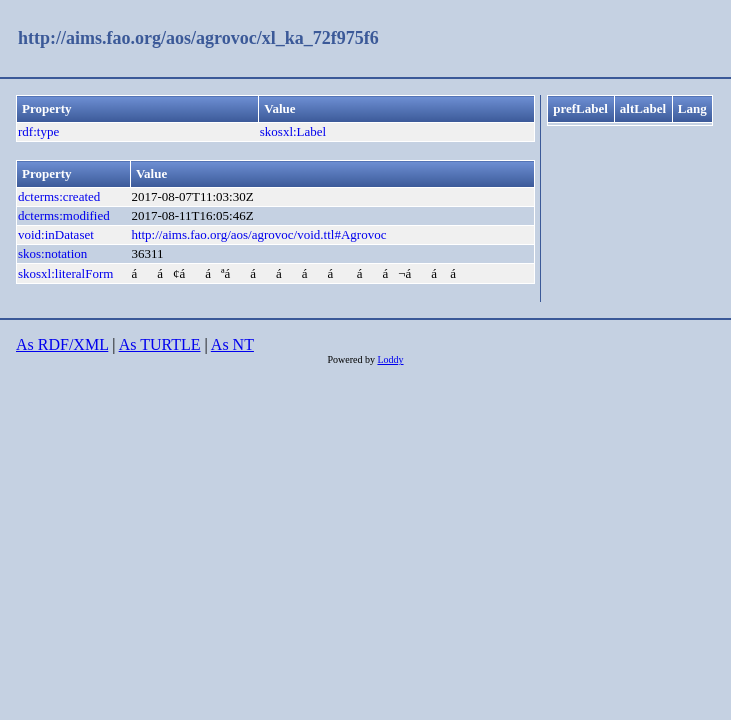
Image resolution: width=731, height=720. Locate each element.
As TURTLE (160, 344)
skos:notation (52, 253)
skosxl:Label (293, 131)
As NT (232, 344)
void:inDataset (56, 234)
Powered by (352, 359)
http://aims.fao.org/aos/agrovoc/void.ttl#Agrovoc (258, 234)
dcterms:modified (64, 215)
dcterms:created (59, 196)
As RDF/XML (62, 344)
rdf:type (38, 131)
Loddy (390, 359)
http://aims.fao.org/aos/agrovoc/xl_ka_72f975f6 (198, 38)
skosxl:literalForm (65, 273)
